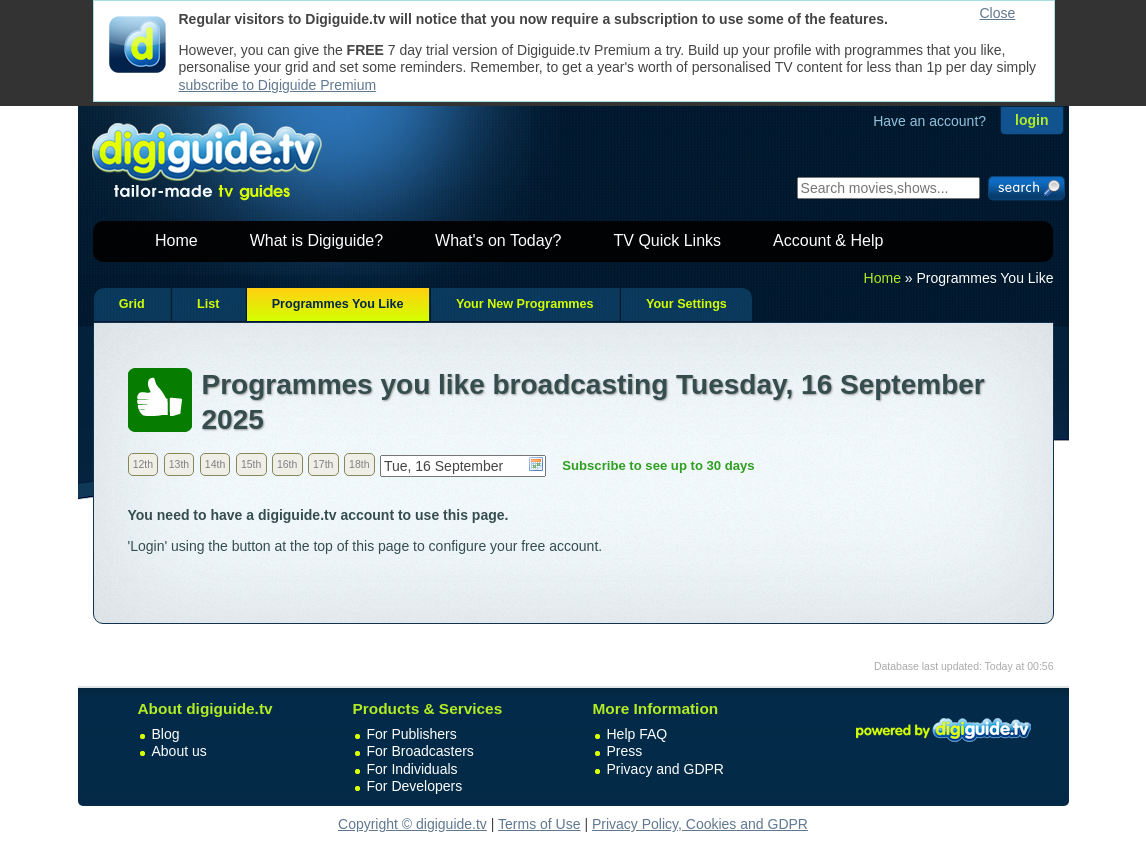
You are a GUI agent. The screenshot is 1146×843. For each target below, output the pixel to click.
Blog (166, 734)
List (208, 304)
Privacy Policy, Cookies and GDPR (700, 824)
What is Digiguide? (316, 240)
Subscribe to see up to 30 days (658, 465)
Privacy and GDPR (665, 769)
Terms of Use (539, 824)
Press (625, 751)
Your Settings (686, 304)
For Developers (415, 786)
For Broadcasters (420, 751)
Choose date (536, 464)
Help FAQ (637, 734)
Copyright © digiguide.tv (412, 824)
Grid (132, 304)
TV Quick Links (667, 240)
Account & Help (828, 240)
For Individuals (412, 769)
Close (998, 13)
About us (179, 751)
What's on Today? (498, 240)
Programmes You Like (338, 304)
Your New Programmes (525, 304)
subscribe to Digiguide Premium (278, 85)
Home (176, 240)
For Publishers (412, 734)
